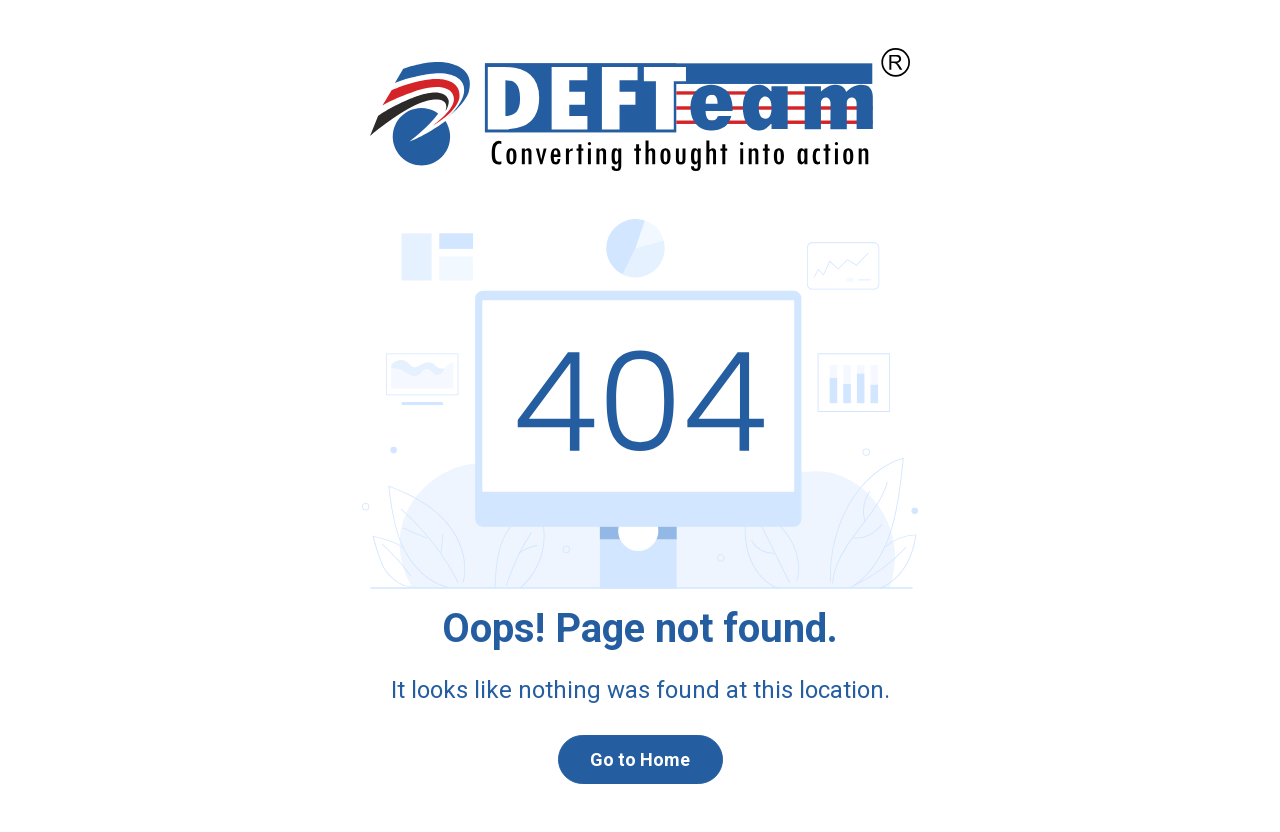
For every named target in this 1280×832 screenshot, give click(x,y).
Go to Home (640, 759)
